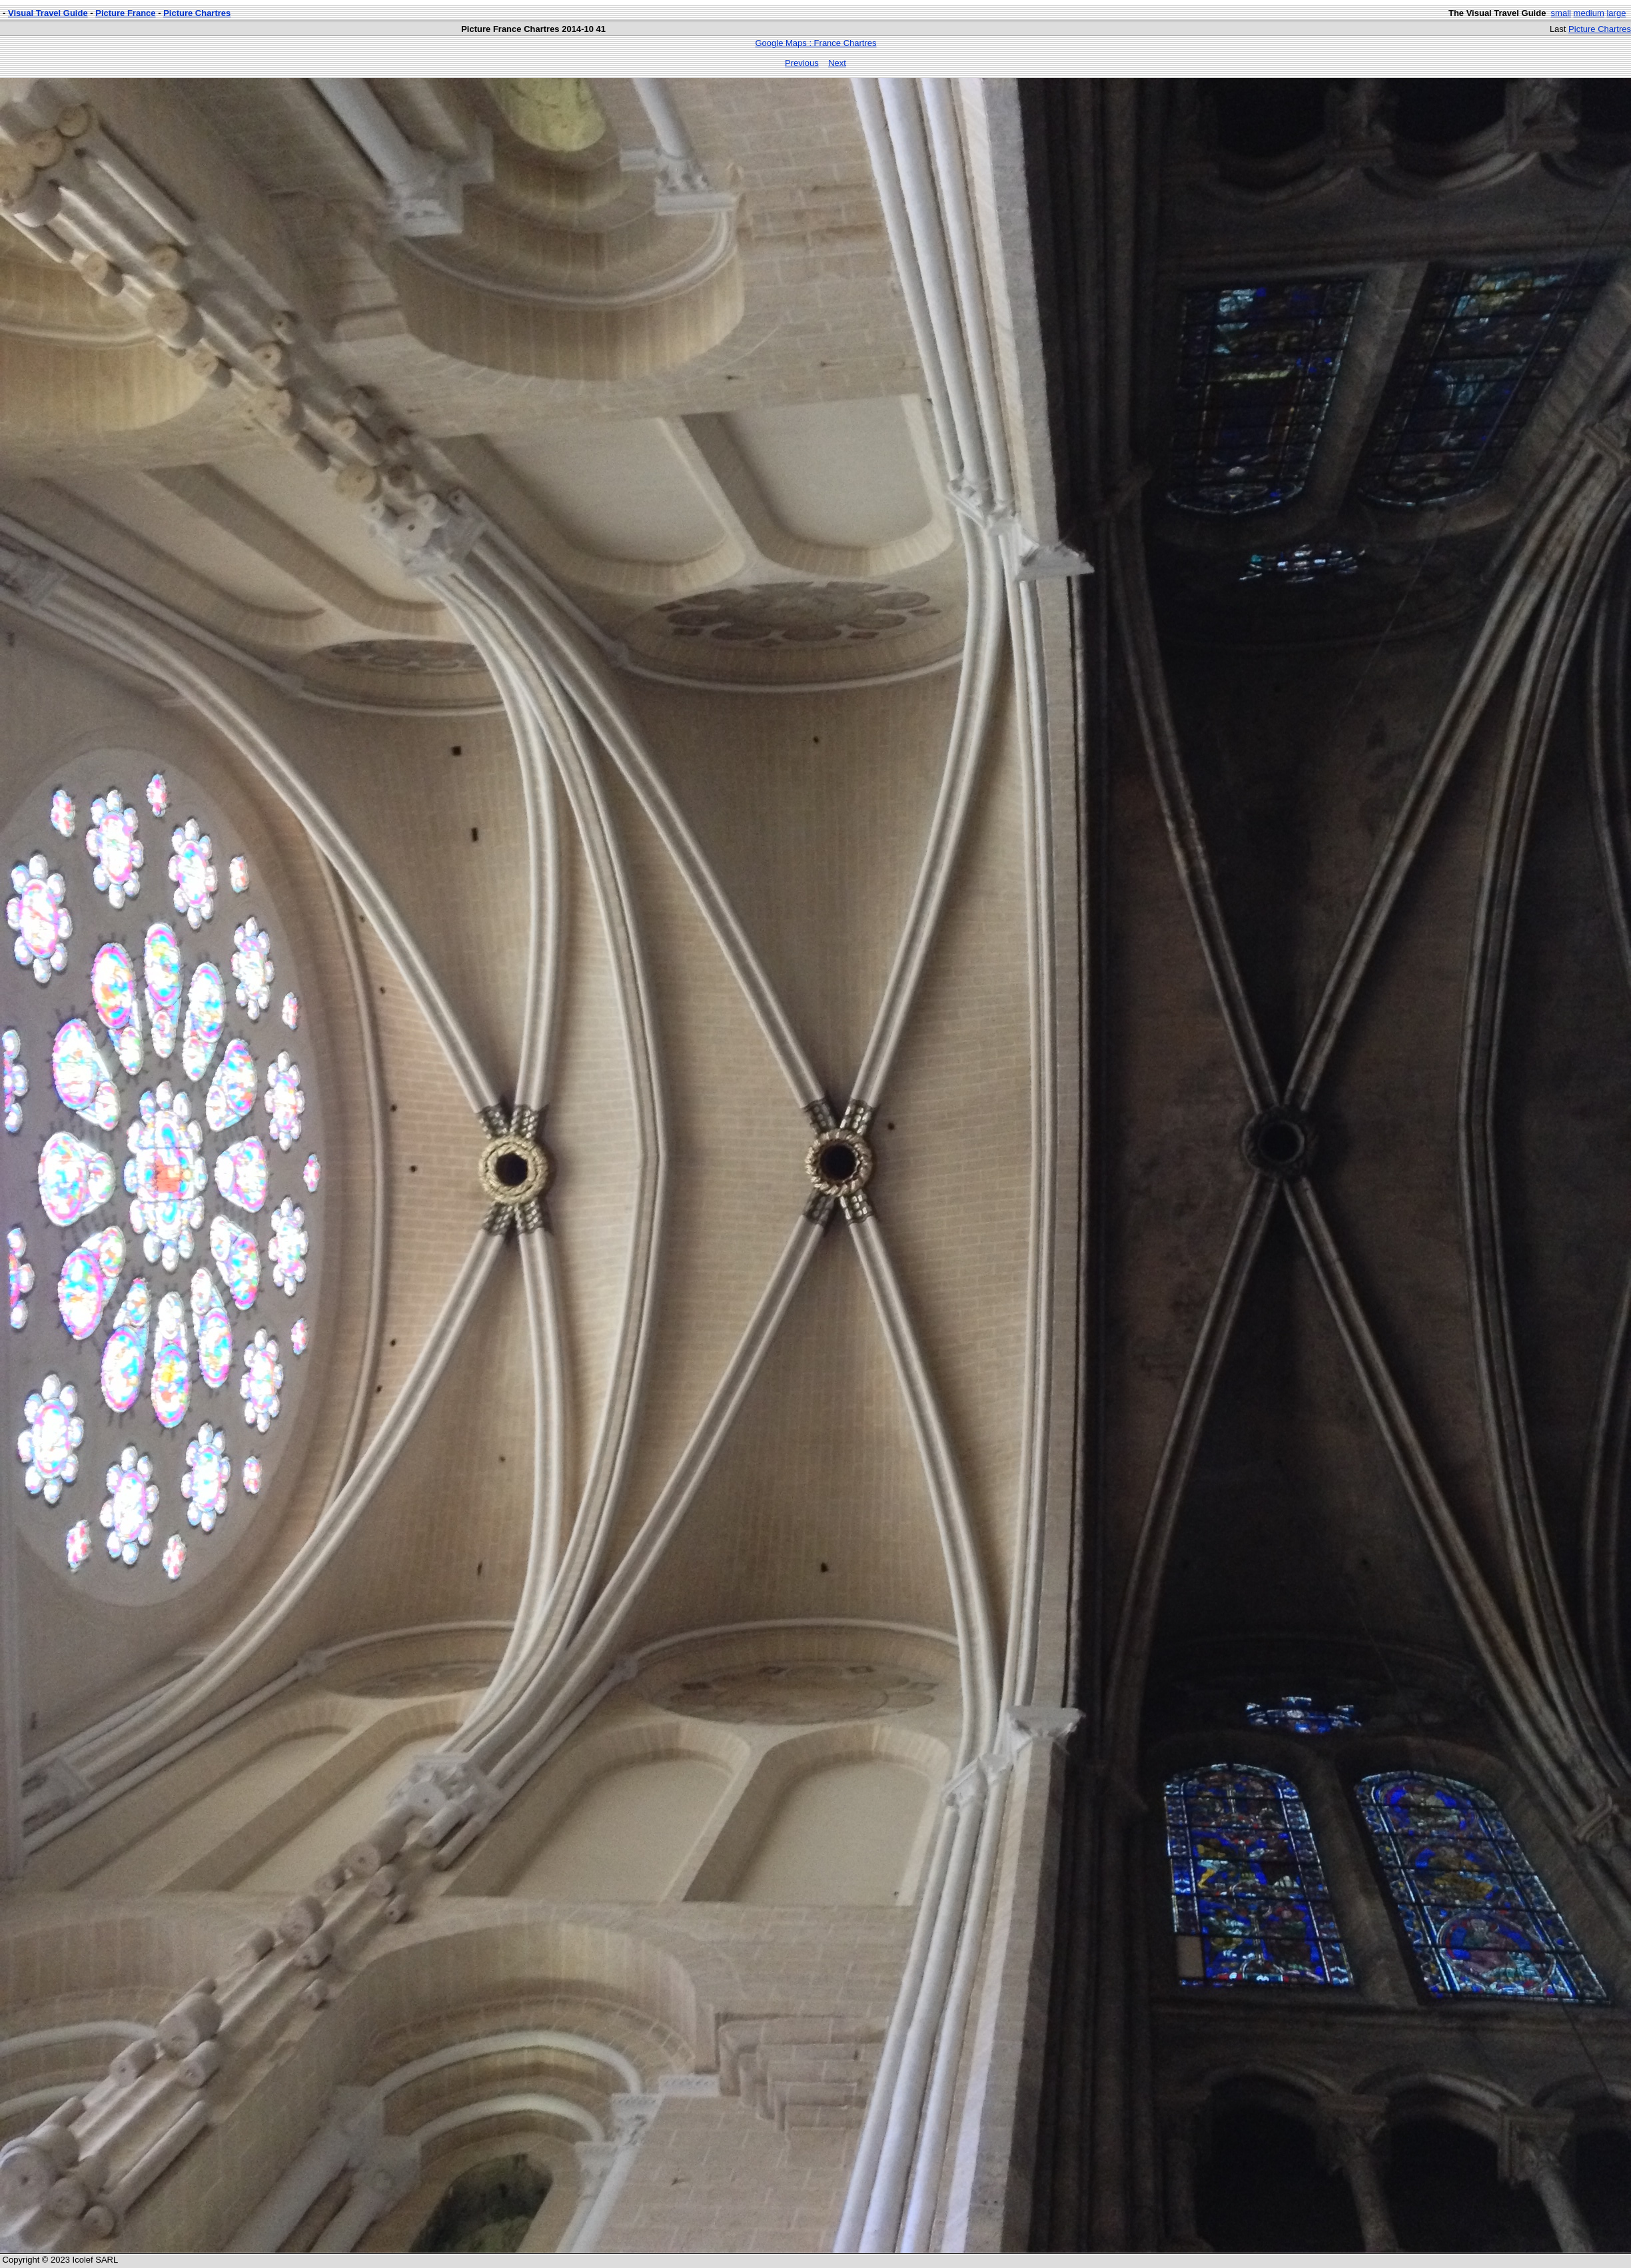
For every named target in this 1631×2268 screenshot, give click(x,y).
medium (1589, 13)
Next (837, 63)
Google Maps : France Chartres (815, 43)
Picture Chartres (197, 13)
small (1561, 13)
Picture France (125, 13)
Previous (802, 63)
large (1616, 13)
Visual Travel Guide (48, 13)
